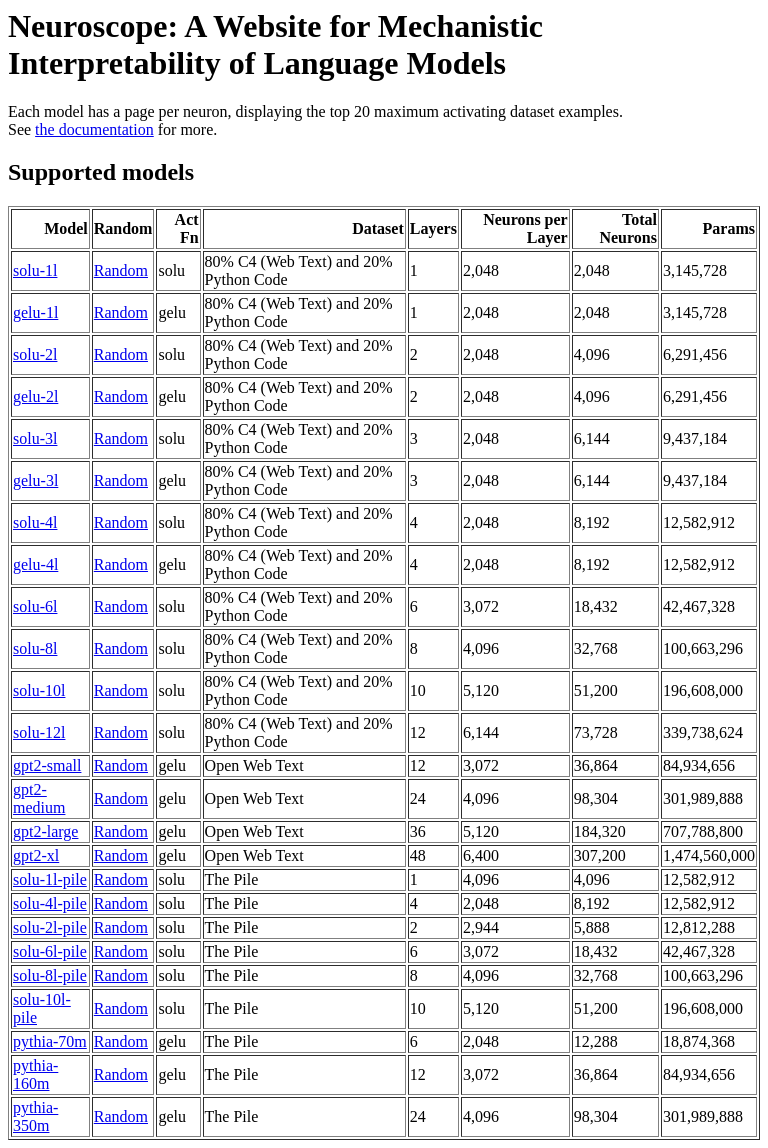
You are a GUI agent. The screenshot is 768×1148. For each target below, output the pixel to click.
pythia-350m (35, 1116)
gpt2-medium (39, 798)
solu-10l (39, 690)
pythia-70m (50, 1041)
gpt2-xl (36, 855)
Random (121, 270)
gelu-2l (35, 396)
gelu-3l (35, 480)
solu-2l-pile (50, 927)
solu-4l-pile (50, 903)
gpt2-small (47, 765)
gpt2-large (45, 831)
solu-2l (35, 354)
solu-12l (39, 732)
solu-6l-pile (50, 951)
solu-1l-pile (50, 879)
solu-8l (35, 648)
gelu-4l (35, 564)
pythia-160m (35, 1074)
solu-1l (35, 270)
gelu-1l (35, 312)
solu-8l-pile (50, 975)
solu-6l (35, 606)
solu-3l (35, 438)
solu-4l (35, 522)
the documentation (94, 129)
